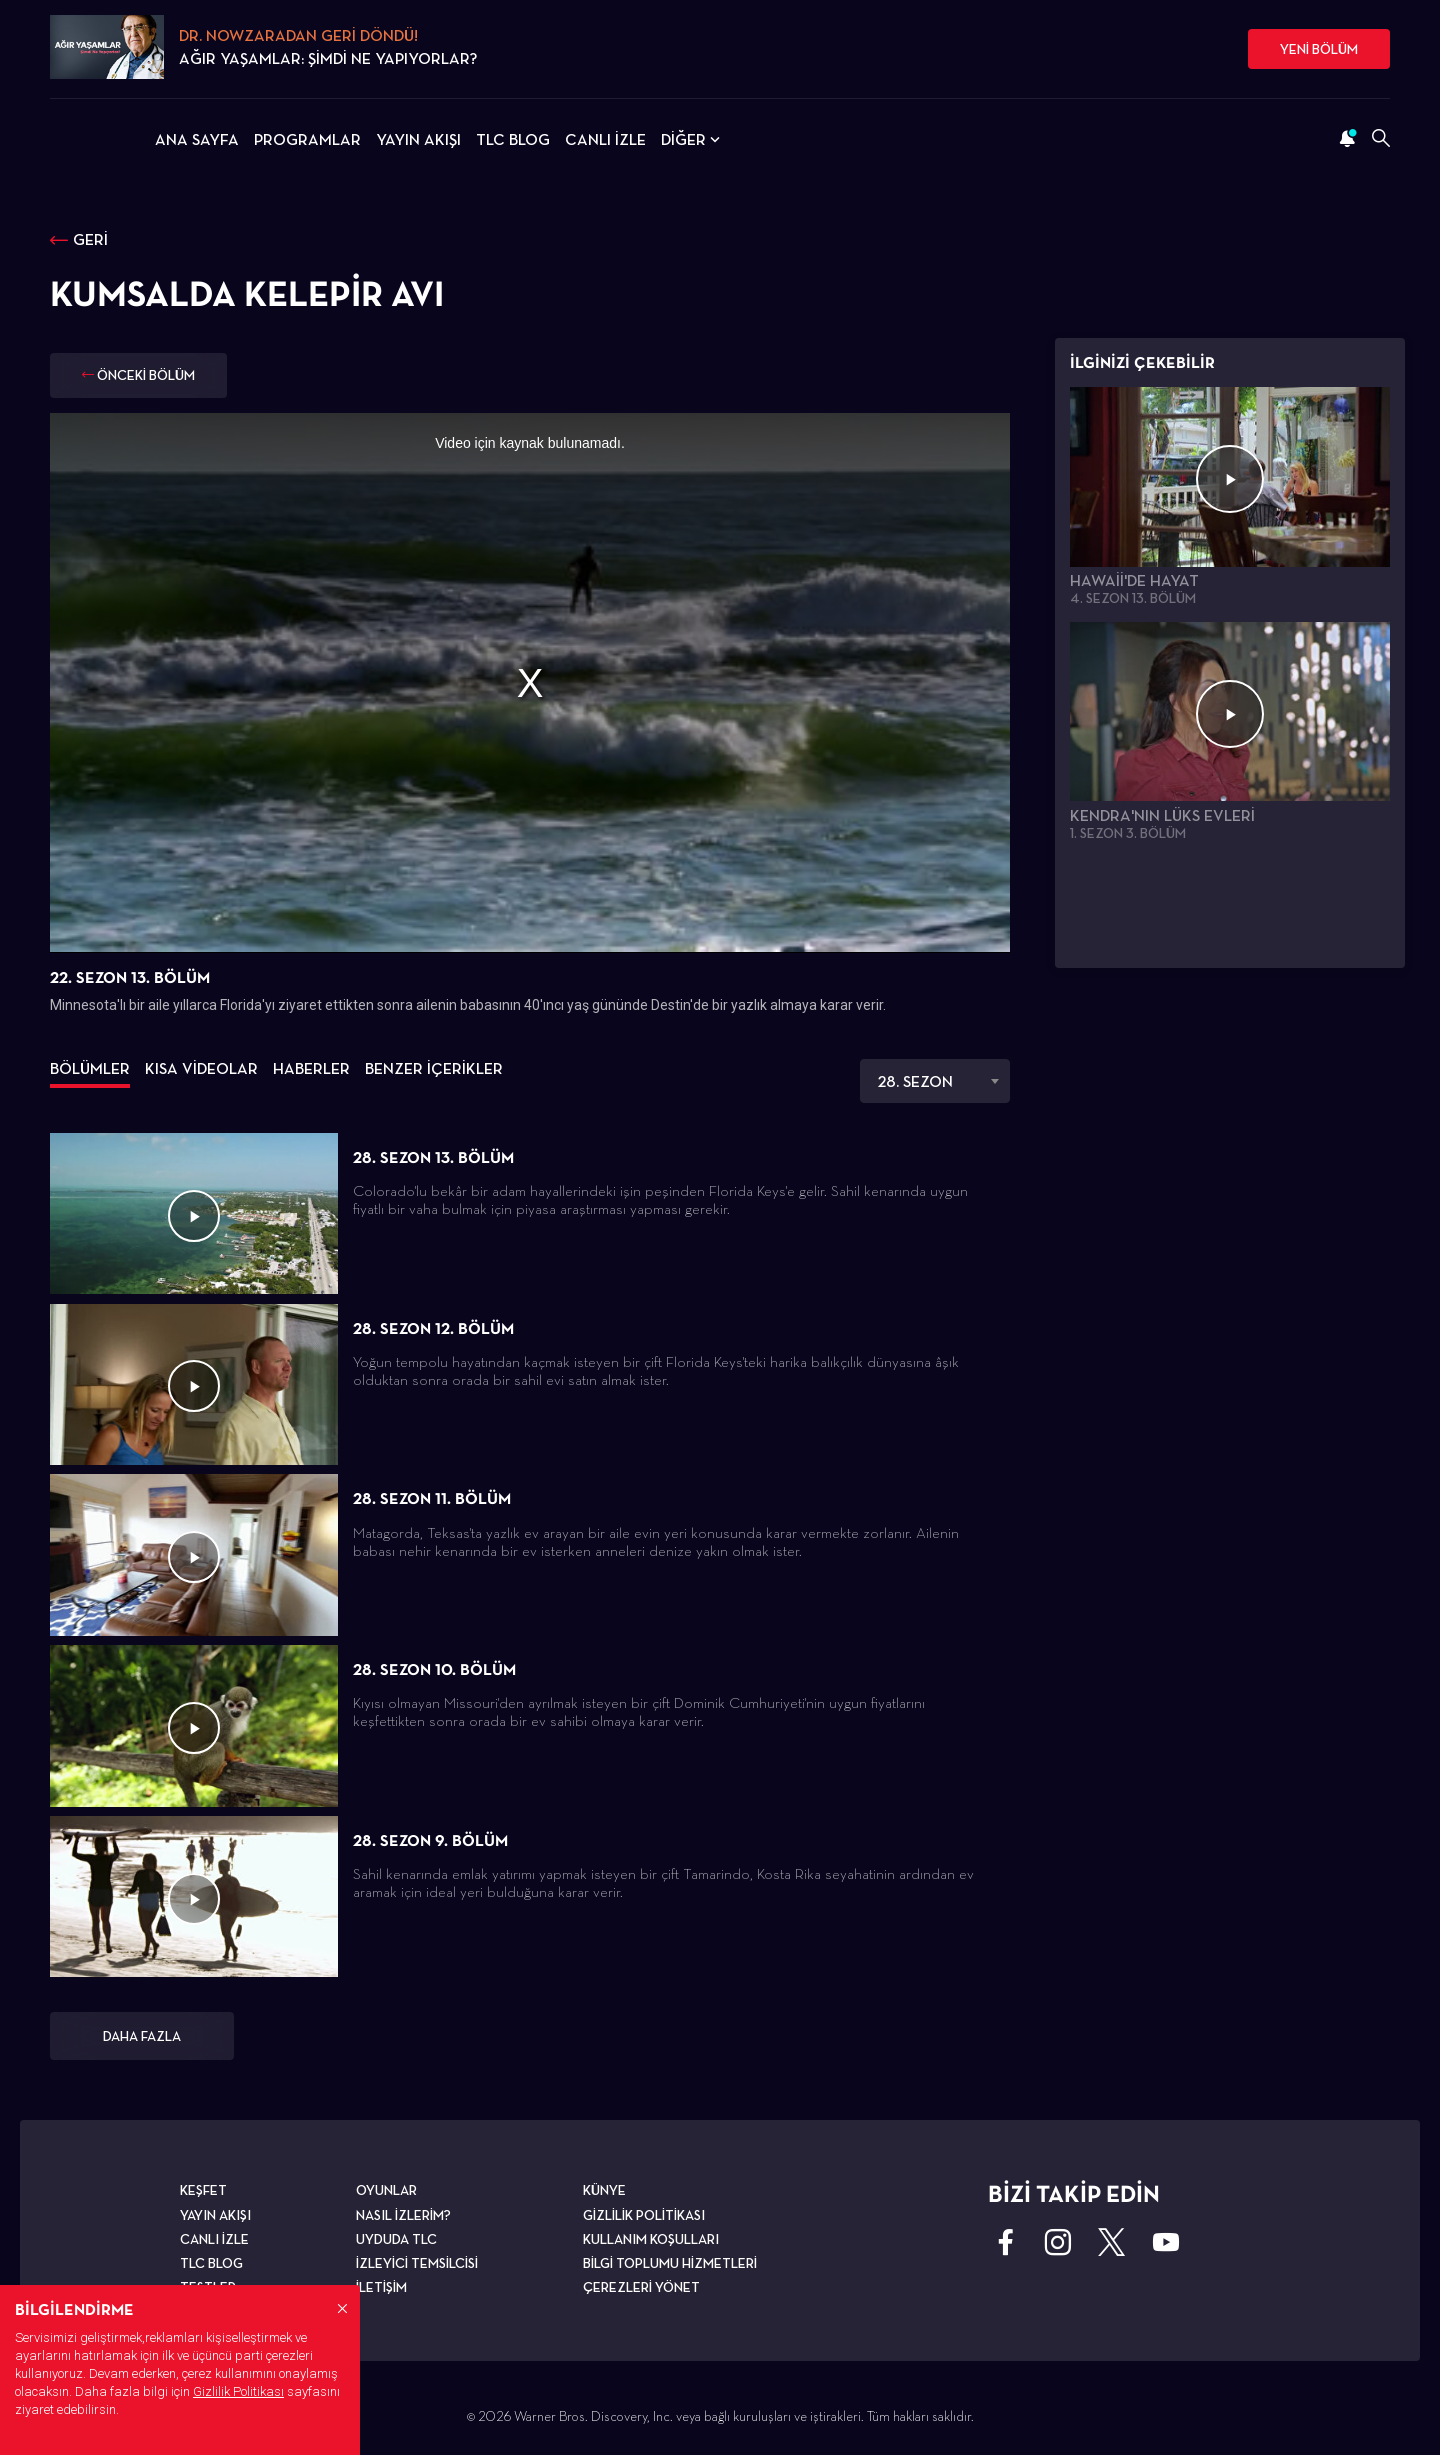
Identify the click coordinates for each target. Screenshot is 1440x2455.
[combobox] (935, 1081)
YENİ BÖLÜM (1319, 49)
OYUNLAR (386, 2190)
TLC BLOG (513, 139)
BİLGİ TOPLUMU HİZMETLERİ (670, 2263)
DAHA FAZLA (142, 2036)
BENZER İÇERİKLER (434, 1068)
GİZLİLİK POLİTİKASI (644, 2215)
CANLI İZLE (605, 139)
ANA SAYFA (197, 139)
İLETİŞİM (381, 2287)
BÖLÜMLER (90, 1068)
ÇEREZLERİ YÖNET (641, 2287)
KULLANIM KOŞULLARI (651, 2239)
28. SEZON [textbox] (915, 1081)
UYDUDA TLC (396, 2239)
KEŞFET (203, 2190)
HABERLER (311, 1068)
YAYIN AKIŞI (418, 139)
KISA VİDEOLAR (201, 1068)
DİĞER (692, 139)
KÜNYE (604, 2190)
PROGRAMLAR (307, 139)
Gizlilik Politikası (238, 2391)
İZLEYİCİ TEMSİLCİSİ (417, 2263)
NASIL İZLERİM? (403, 2215)
